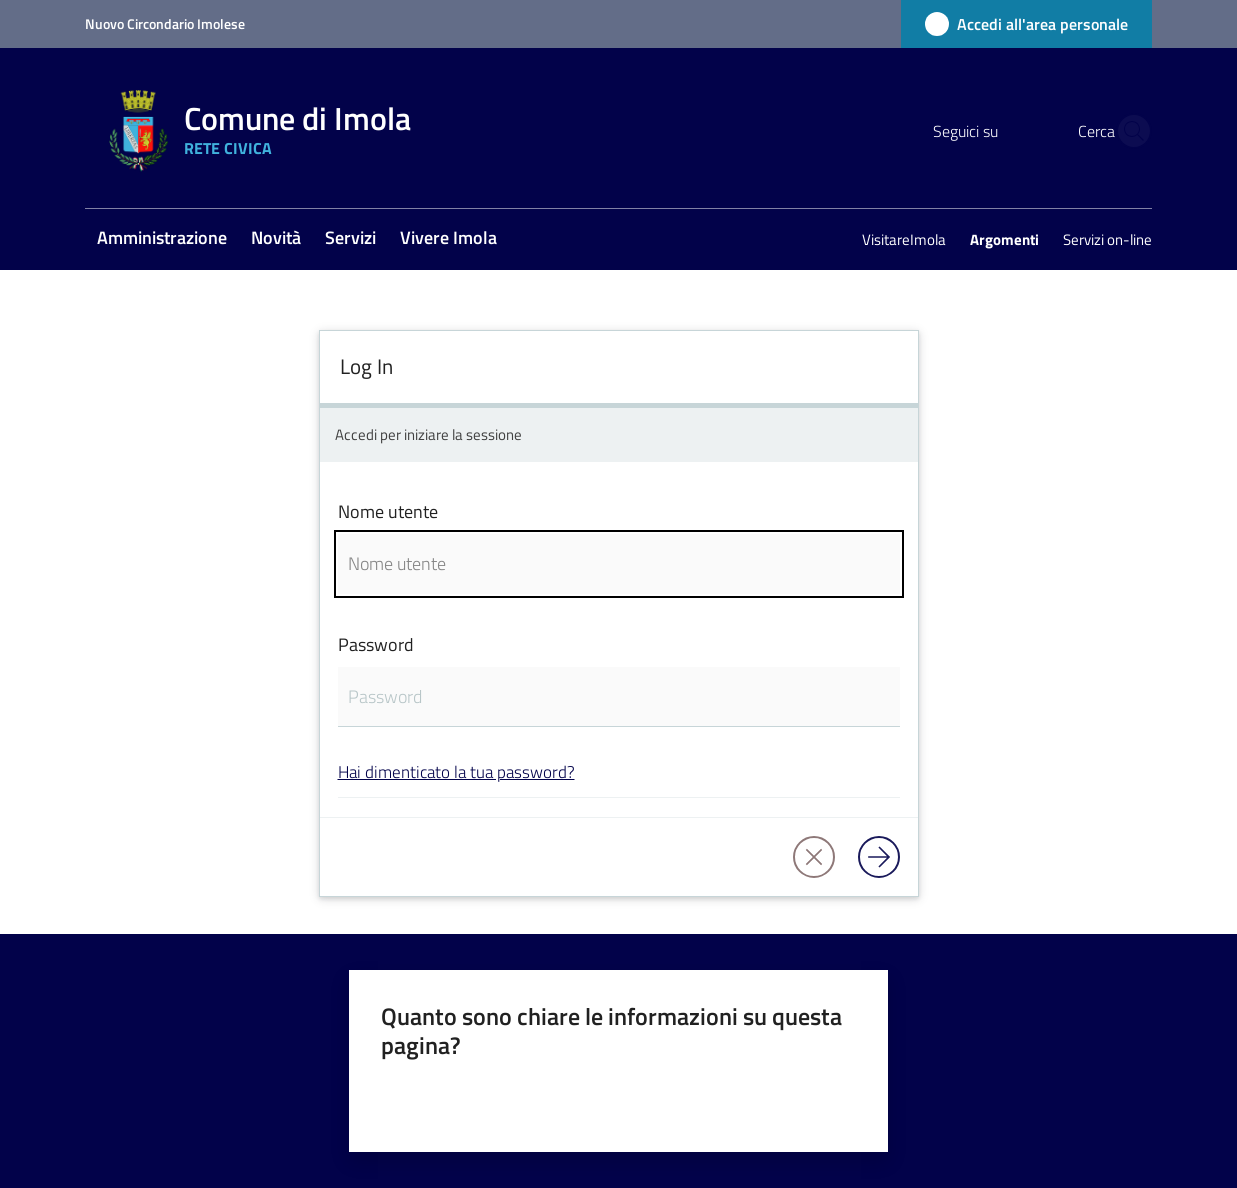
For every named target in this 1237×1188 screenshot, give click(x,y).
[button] (1128, 131)
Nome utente (388, 511)
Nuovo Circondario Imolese (165, 23)
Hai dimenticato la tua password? (456, 771)
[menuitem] (162, 239)
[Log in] (879, 857)
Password (376, 644)
